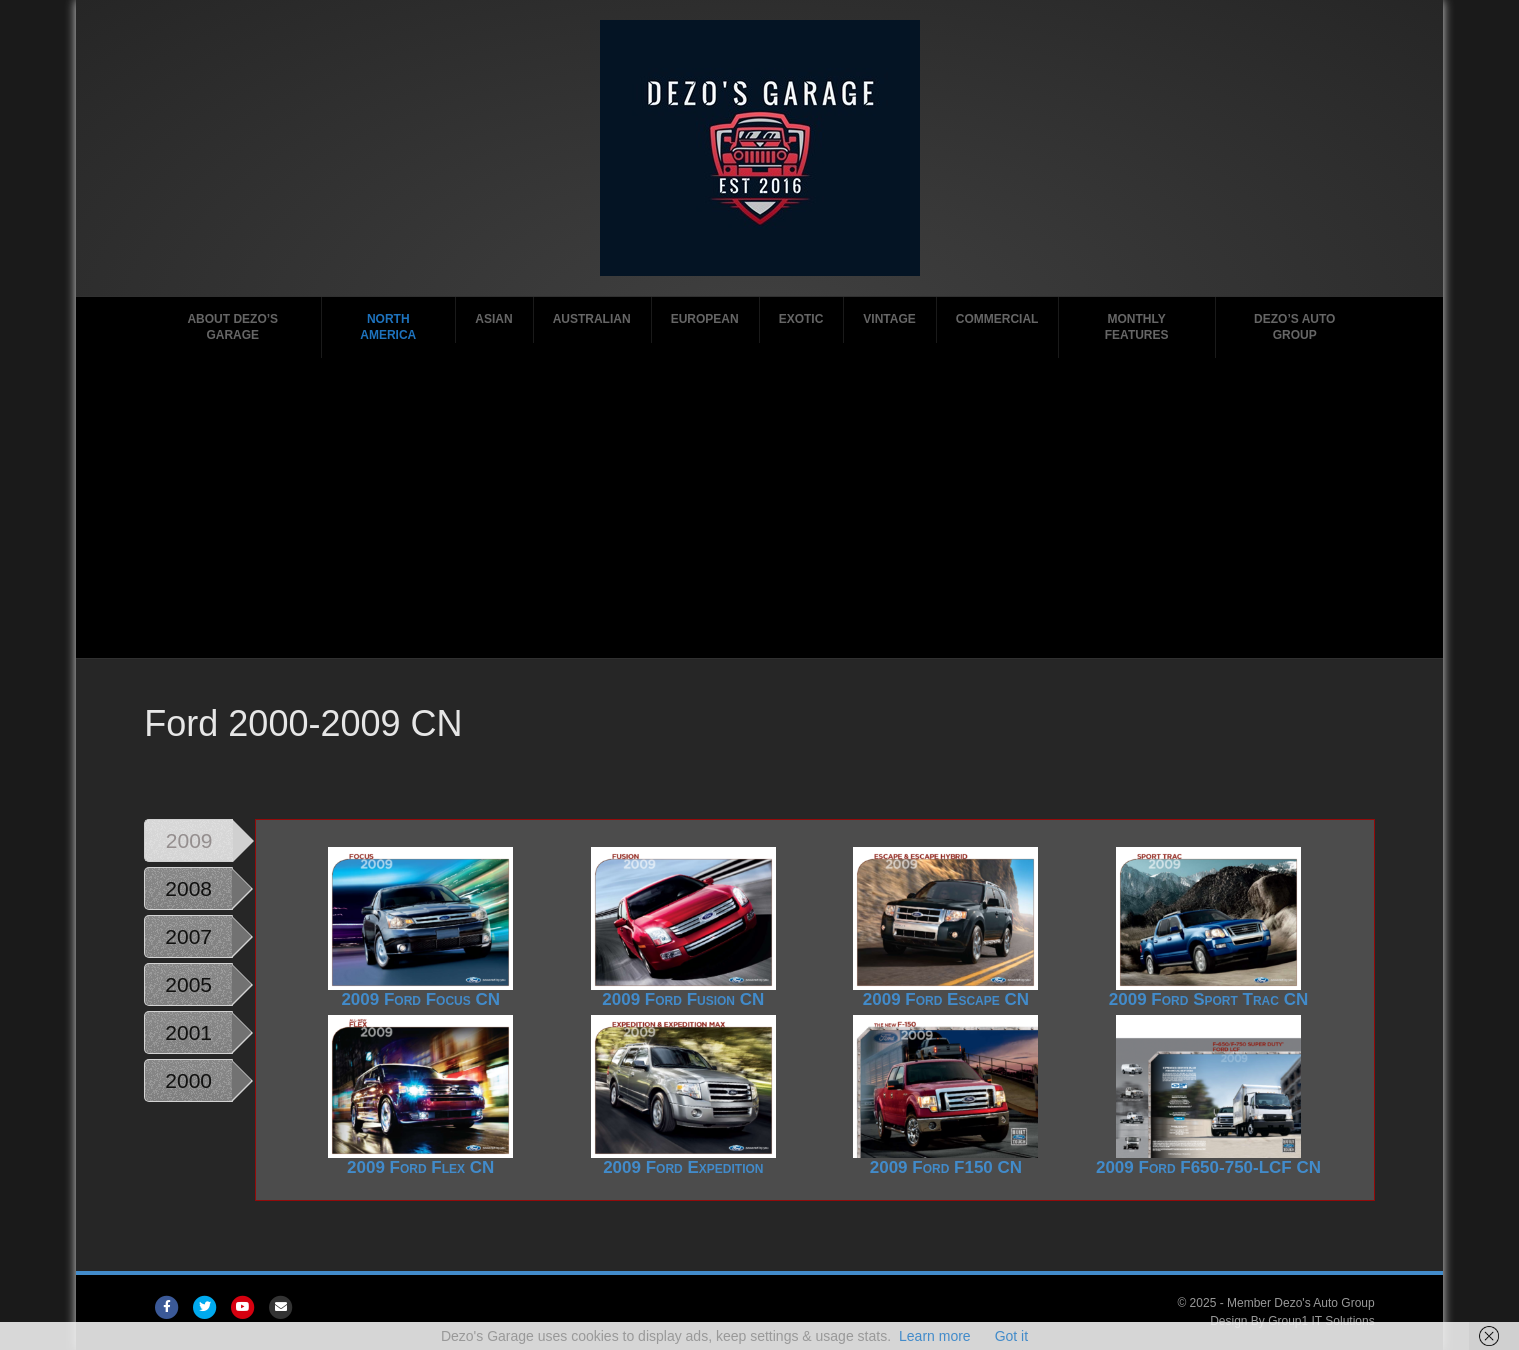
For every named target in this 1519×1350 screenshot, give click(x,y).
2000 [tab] (188, 1080)
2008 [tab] (188, 888)
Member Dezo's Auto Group (1301, 1303)
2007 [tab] (188, 936)
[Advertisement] (760, 508)
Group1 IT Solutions (1321, 1321)
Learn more (935, 1336)
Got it (1011, 1336)
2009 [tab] (189, 840)
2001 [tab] (188, 1032)
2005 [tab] (188, 984)
